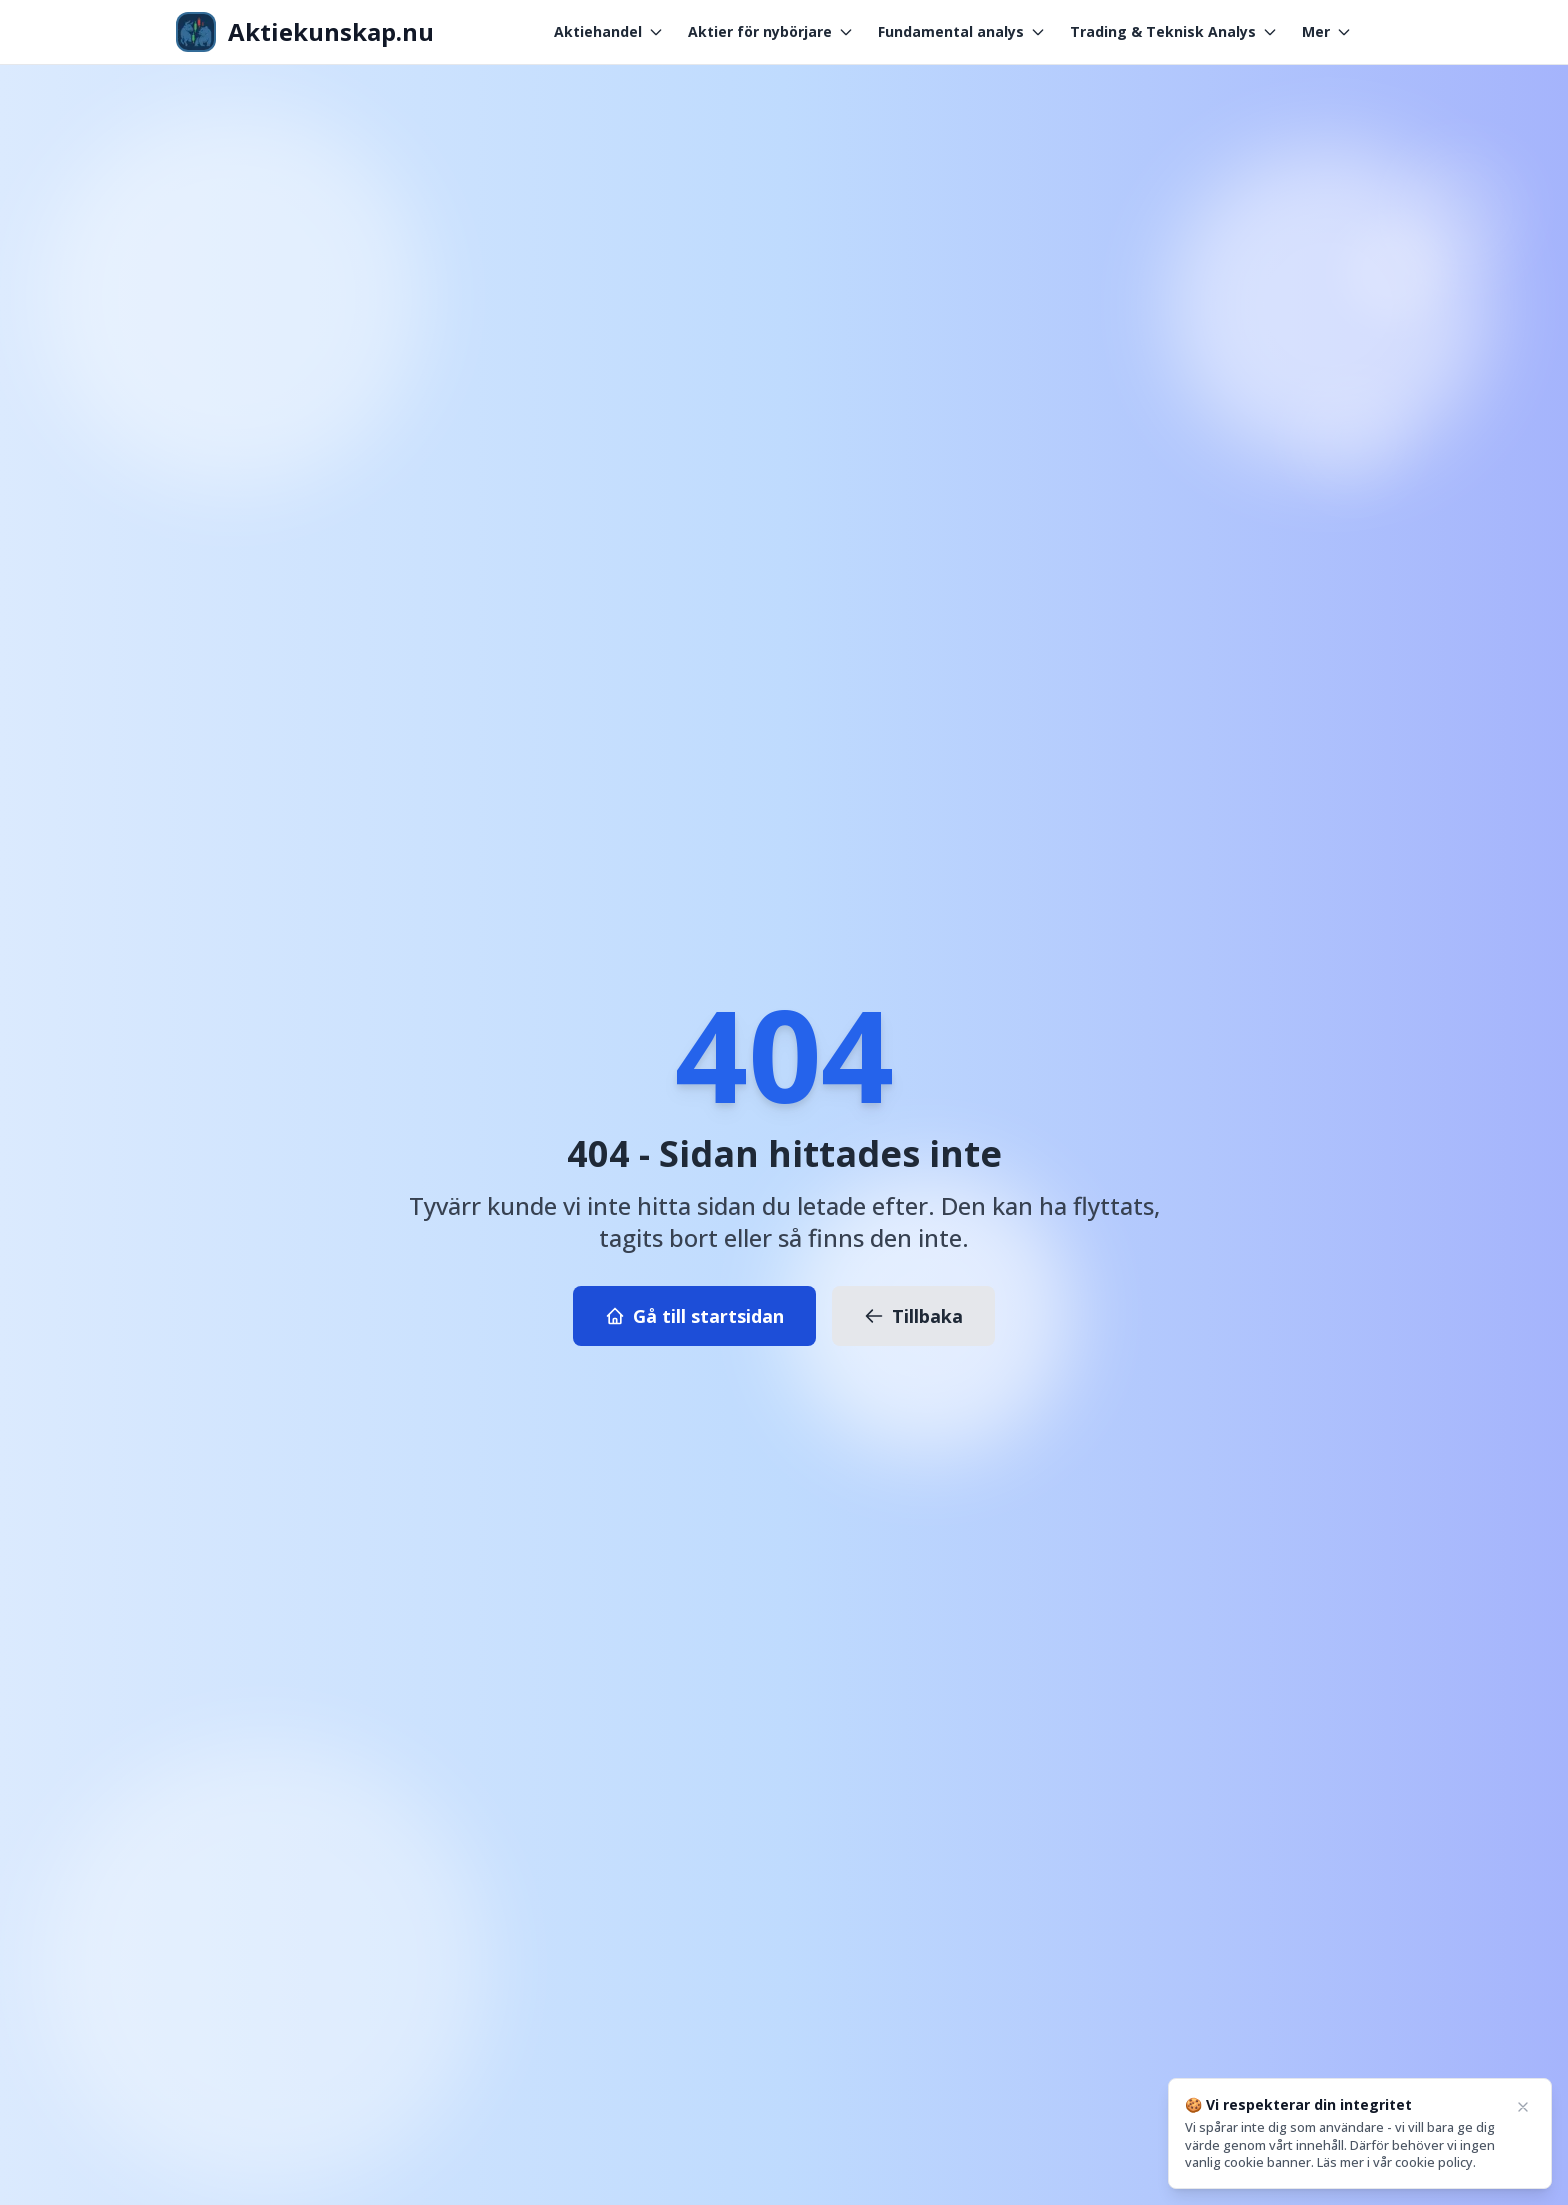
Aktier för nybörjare (771, 31)
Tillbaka (913, 1316)
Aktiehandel (609, 31)
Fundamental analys (962, 31)
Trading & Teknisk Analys (1174, 31)
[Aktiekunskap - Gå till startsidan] (305, 32)
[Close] (1523, 2107)
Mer (1327, 31)
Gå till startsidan (694, 1316)
